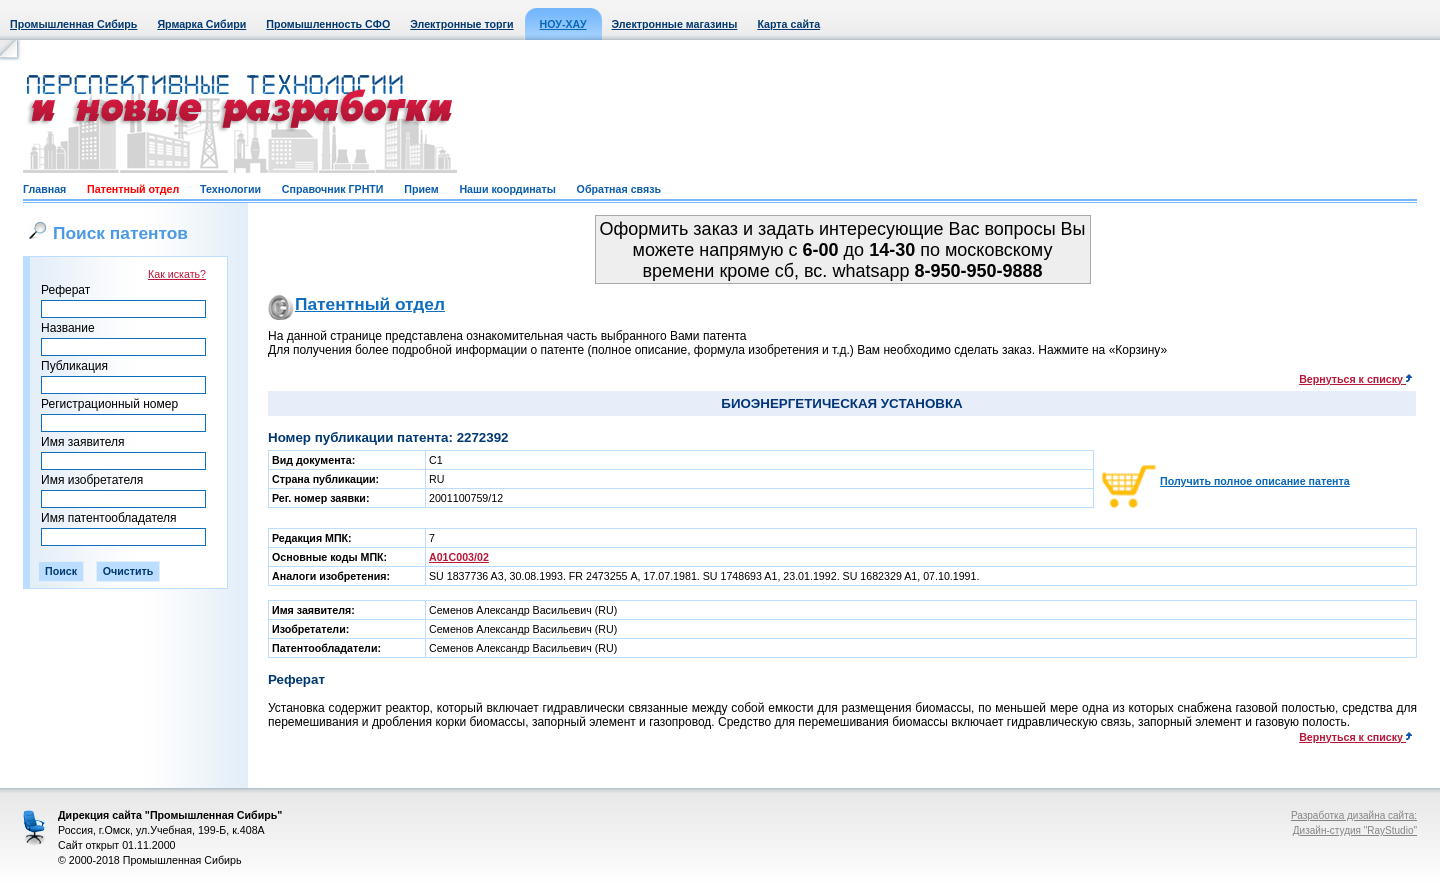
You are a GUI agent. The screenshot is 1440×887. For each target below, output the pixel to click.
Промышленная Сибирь (73, 24)
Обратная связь (619, 189)
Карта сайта (788, 24)
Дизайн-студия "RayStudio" (1355, 830)
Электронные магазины (675, 24)
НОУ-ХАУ (563, 24)
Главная (44, 189)
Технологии (230, 189)
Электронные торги (461, 24)
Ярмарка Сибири (201, 24)
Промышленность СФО (328, 24)
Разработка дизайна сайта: (1354, 815)
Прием (421, 189)
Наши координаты (507, 189)
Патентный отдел (133, 189)
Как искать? (177, 274)
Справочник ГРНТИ (333, 189)
